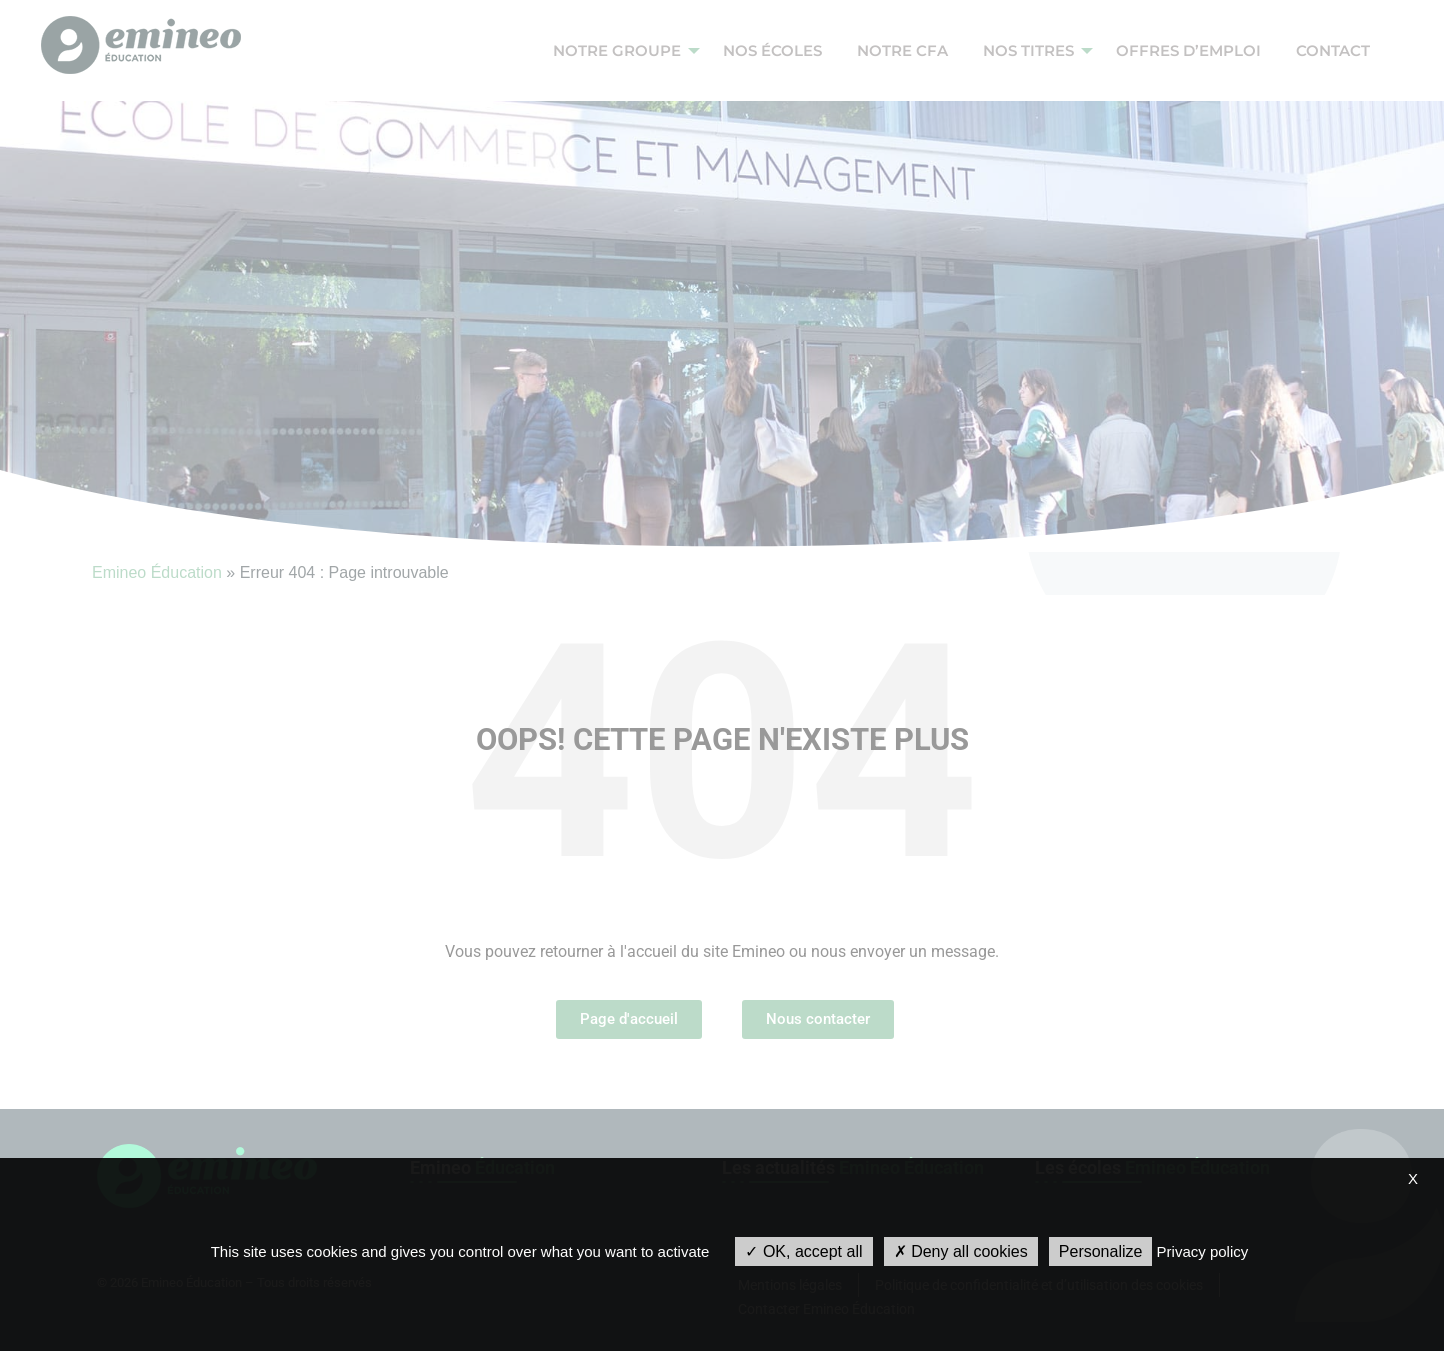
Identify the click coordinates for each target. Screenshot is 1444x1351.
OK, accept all (803, 1251)
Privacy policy (1203, 1251)
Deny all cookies (961, 1251)
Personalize (1101, 1251)
